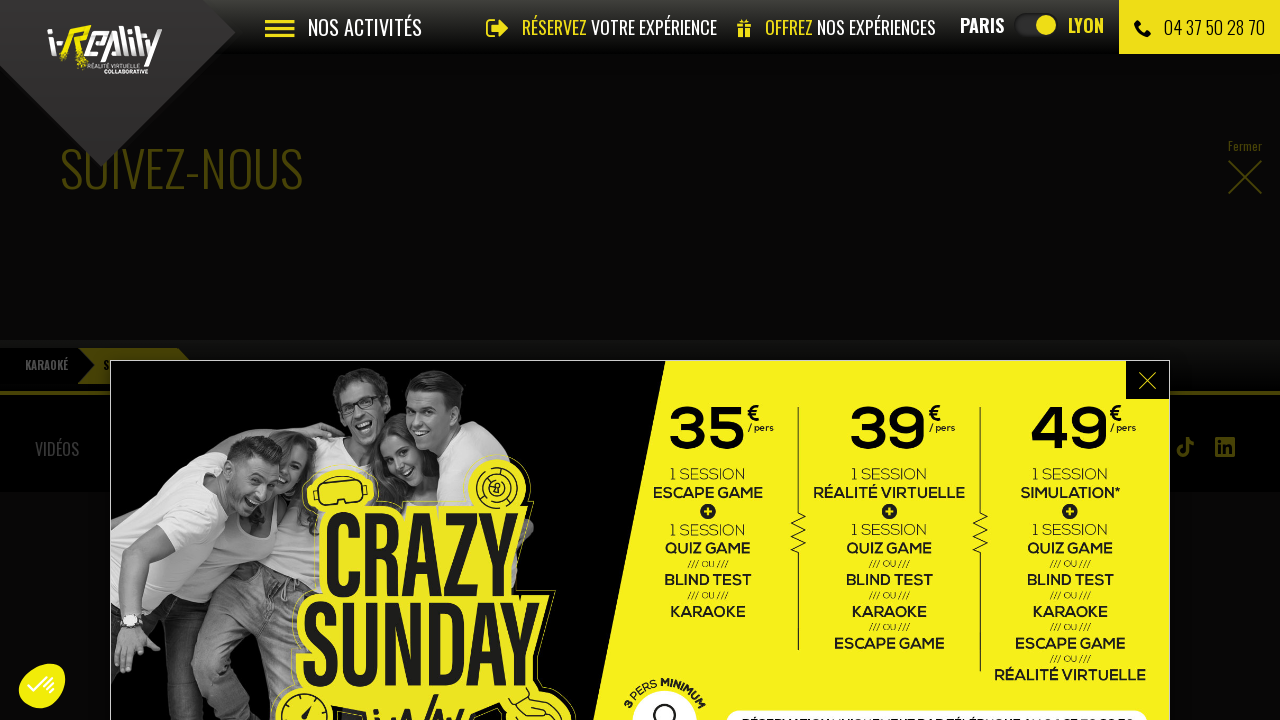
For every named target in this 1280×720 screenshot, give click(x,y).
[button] (42, 686)
